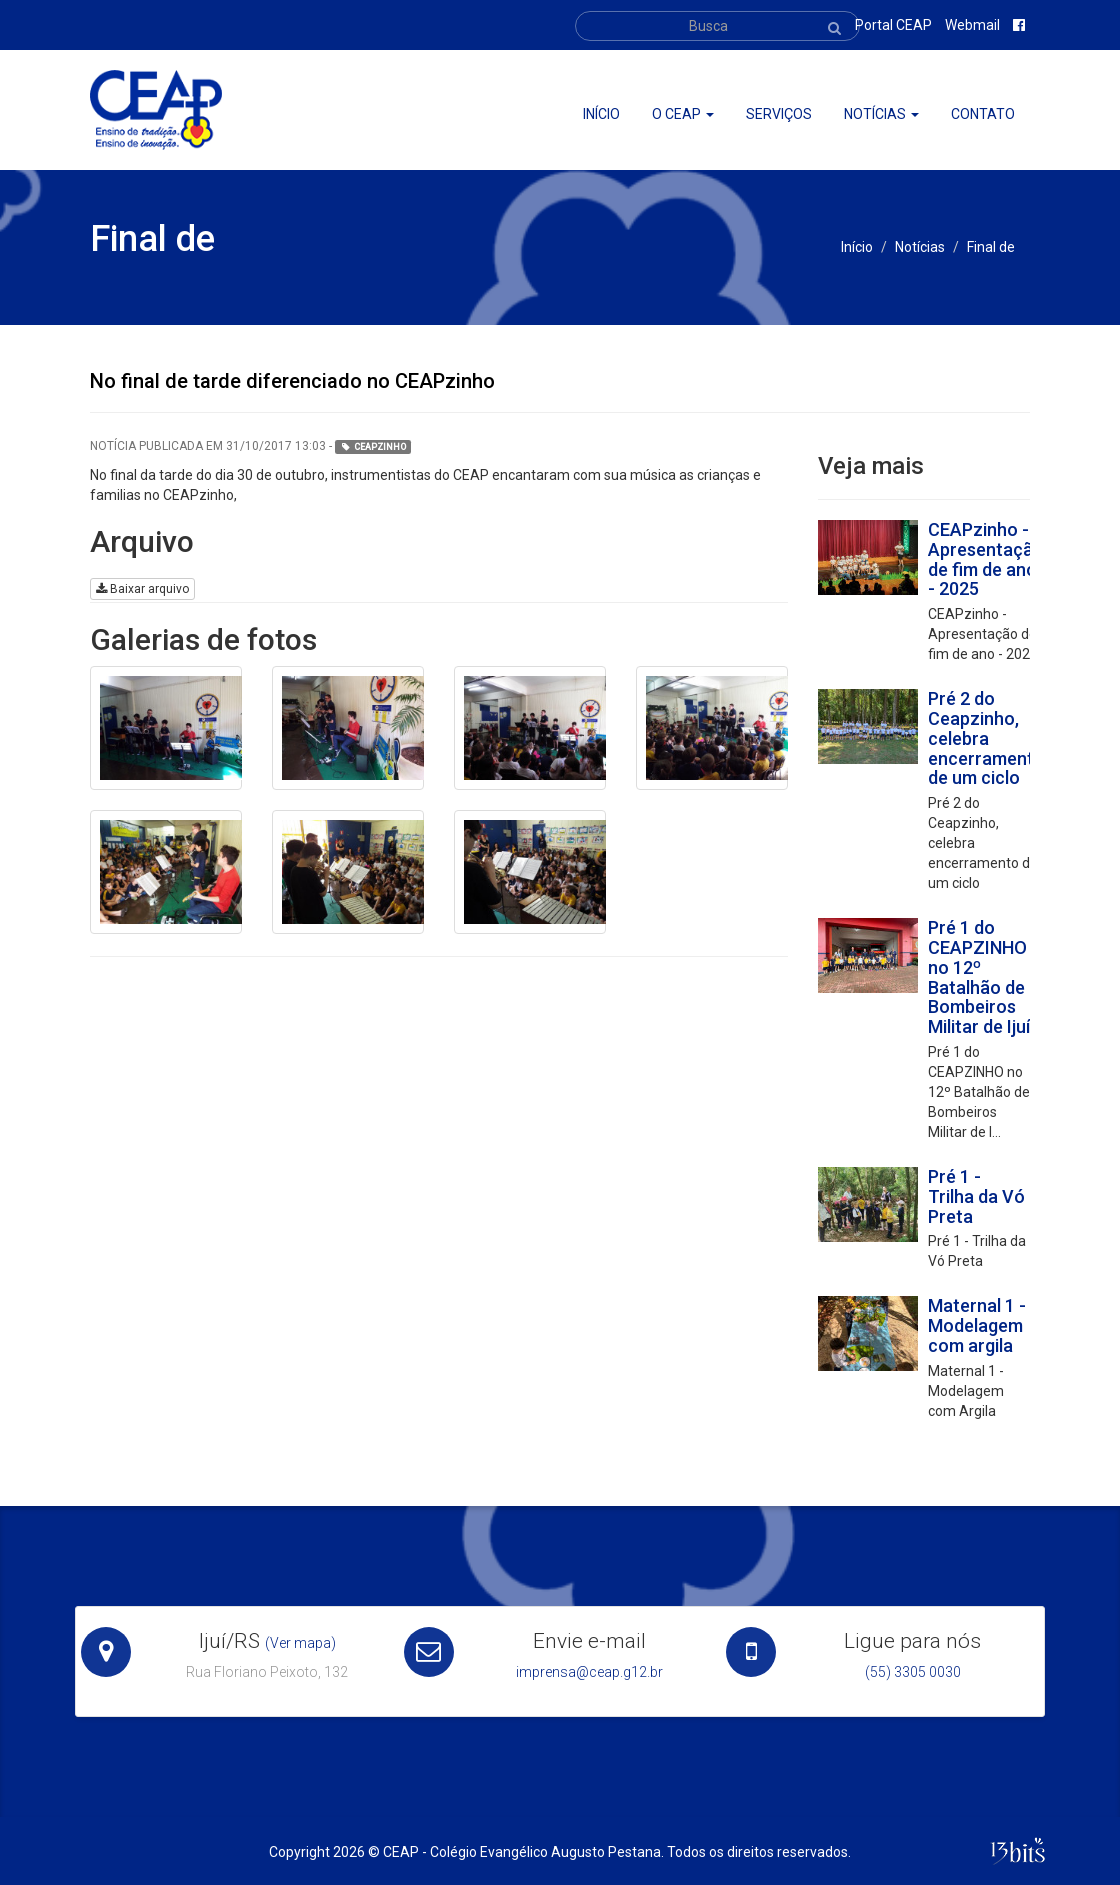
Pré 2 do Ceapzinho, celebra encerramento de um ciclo (986, 738)
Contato (983, 114)
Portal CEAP (893, 25)
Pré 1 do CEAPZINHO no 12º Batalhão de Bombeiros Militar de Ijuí (979, 977)
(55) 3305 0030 (913, 1672)
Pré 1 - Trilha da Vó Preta (976, 1196)
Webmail (972, 25)
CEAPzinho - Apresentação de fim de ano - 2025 (986, 559)
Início (601, 114)
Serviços (779, 114)
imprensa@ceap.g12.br (589, 1672)
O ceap (683, 114)
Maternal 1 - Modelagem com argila (977, 1325)
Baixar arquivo (142, 589)
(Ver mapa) (300, 1643)
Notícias (881, 114)
